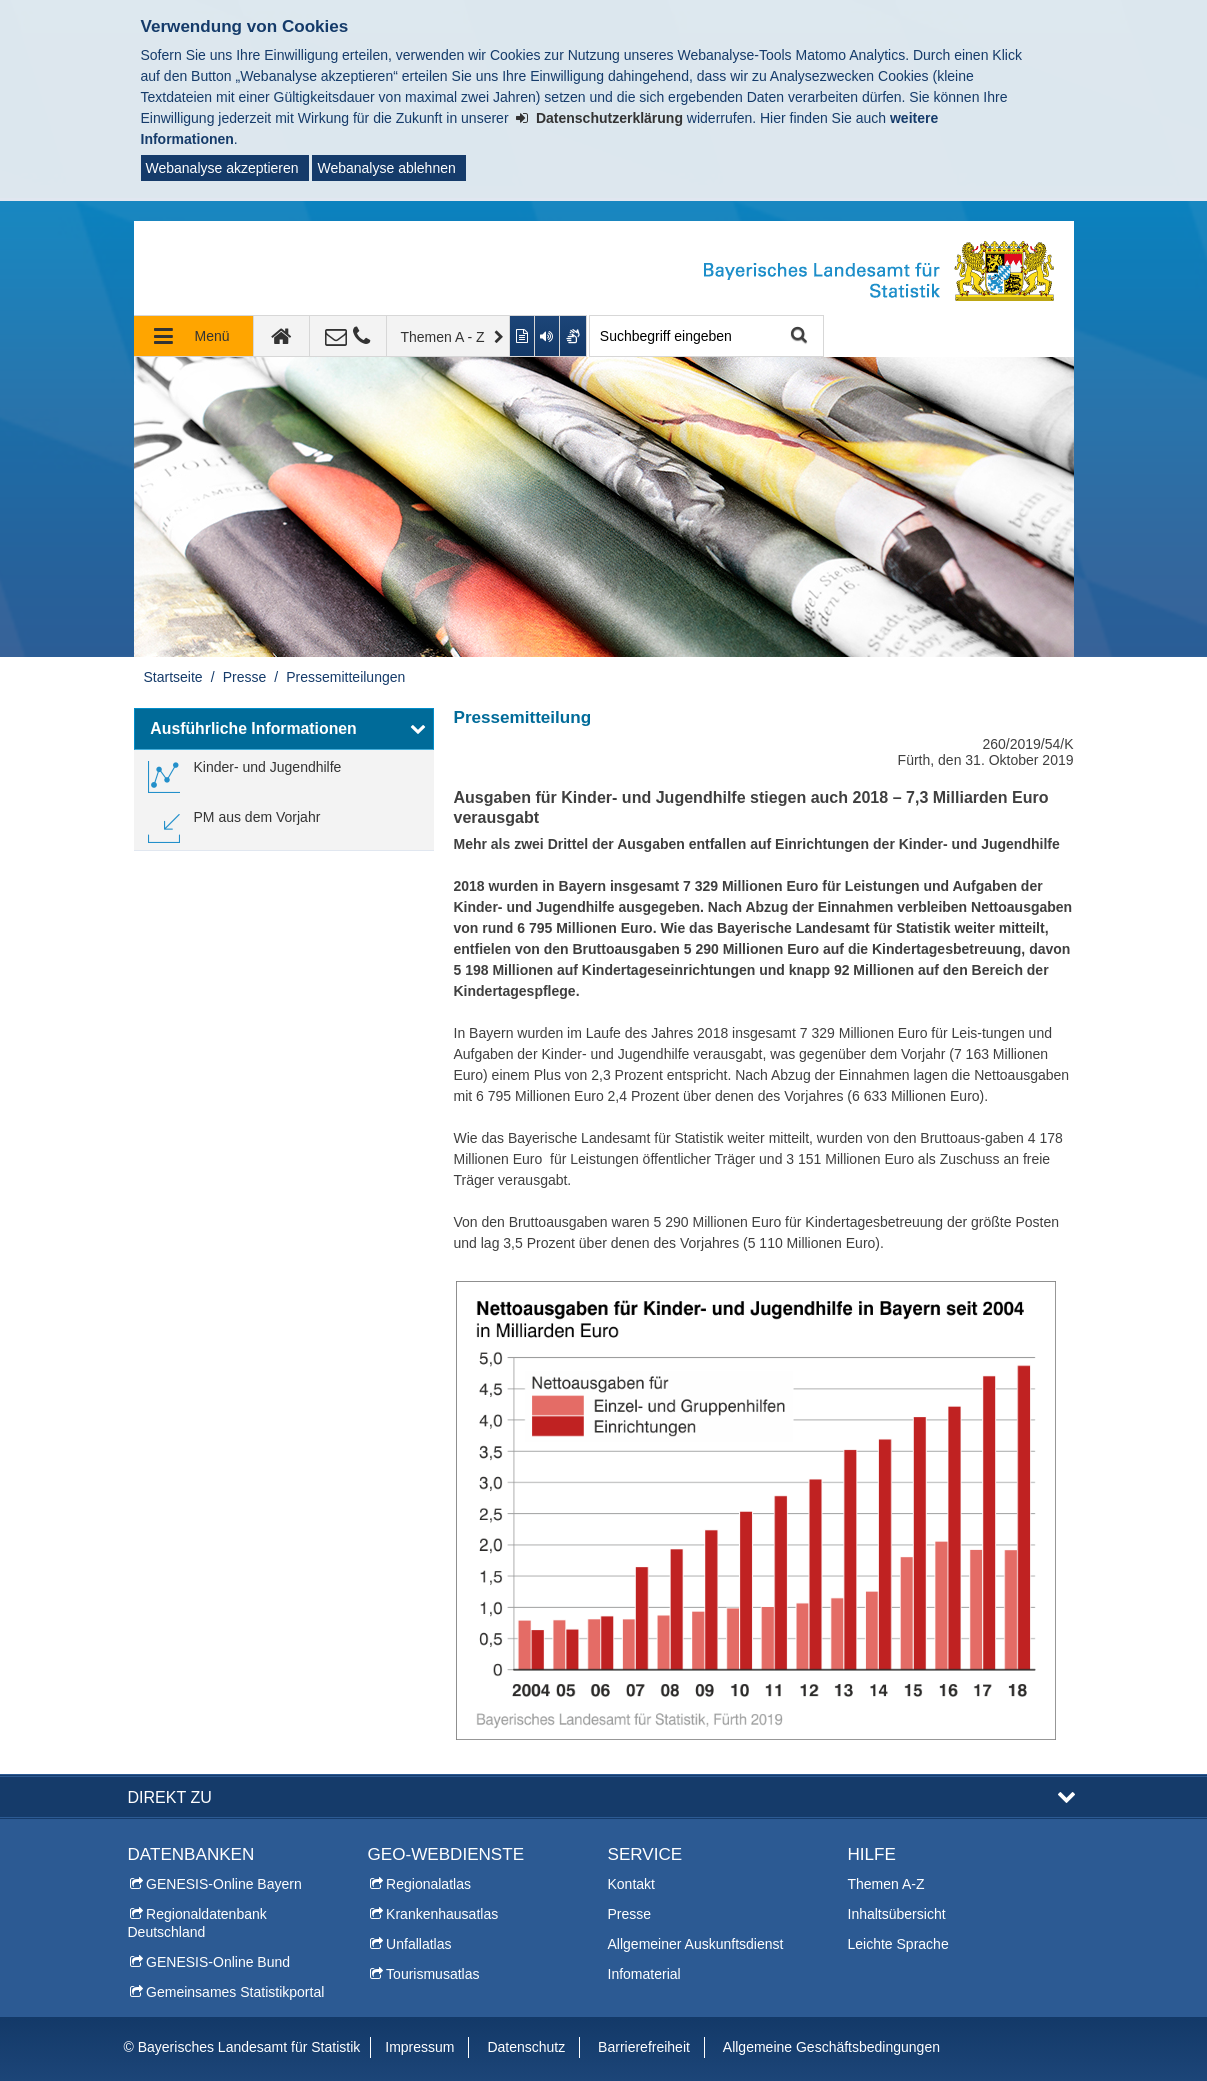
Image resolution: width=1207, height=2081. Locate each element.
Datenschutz (526, 2047)
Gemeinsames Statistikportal (235, 1992)
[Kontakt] (348, 336)
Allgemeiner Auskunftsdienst (696, 1944)
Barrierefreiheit (644, 2047)
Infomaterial (644, 1974)
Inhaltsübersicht (897, 1914)
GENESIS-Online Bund (218, 1962)
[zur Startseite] (282, 336)
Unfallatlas (418, 1944)
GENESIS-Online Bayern (224, 1884)
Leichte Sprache (898, 1944)
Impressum (419, 2047)
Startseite (173, 677)
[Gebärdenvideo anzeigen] (573, 336)
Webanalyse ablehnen (386, 168)
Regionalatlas (428, 1884)
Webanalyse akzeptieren (222, 168)
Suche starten (797, 336)
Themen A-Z (886, 1884)
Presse (245, 677)
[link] (245, 775)
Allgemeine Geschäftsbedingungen (831, 2047)
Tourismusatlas (432, 1974)
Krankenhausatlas (442, 1914)
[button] (284, 729)
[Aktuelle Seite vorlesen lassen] (548, 336)
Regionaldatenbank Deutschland (197, 1923)
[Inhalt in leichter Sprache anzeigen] (522, 336)
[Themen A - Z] (449, 336)
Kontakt (631, 1884)
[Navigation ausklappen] (194, 336)
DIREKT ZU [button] (170, 1797)
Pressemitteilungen (345, 677)
